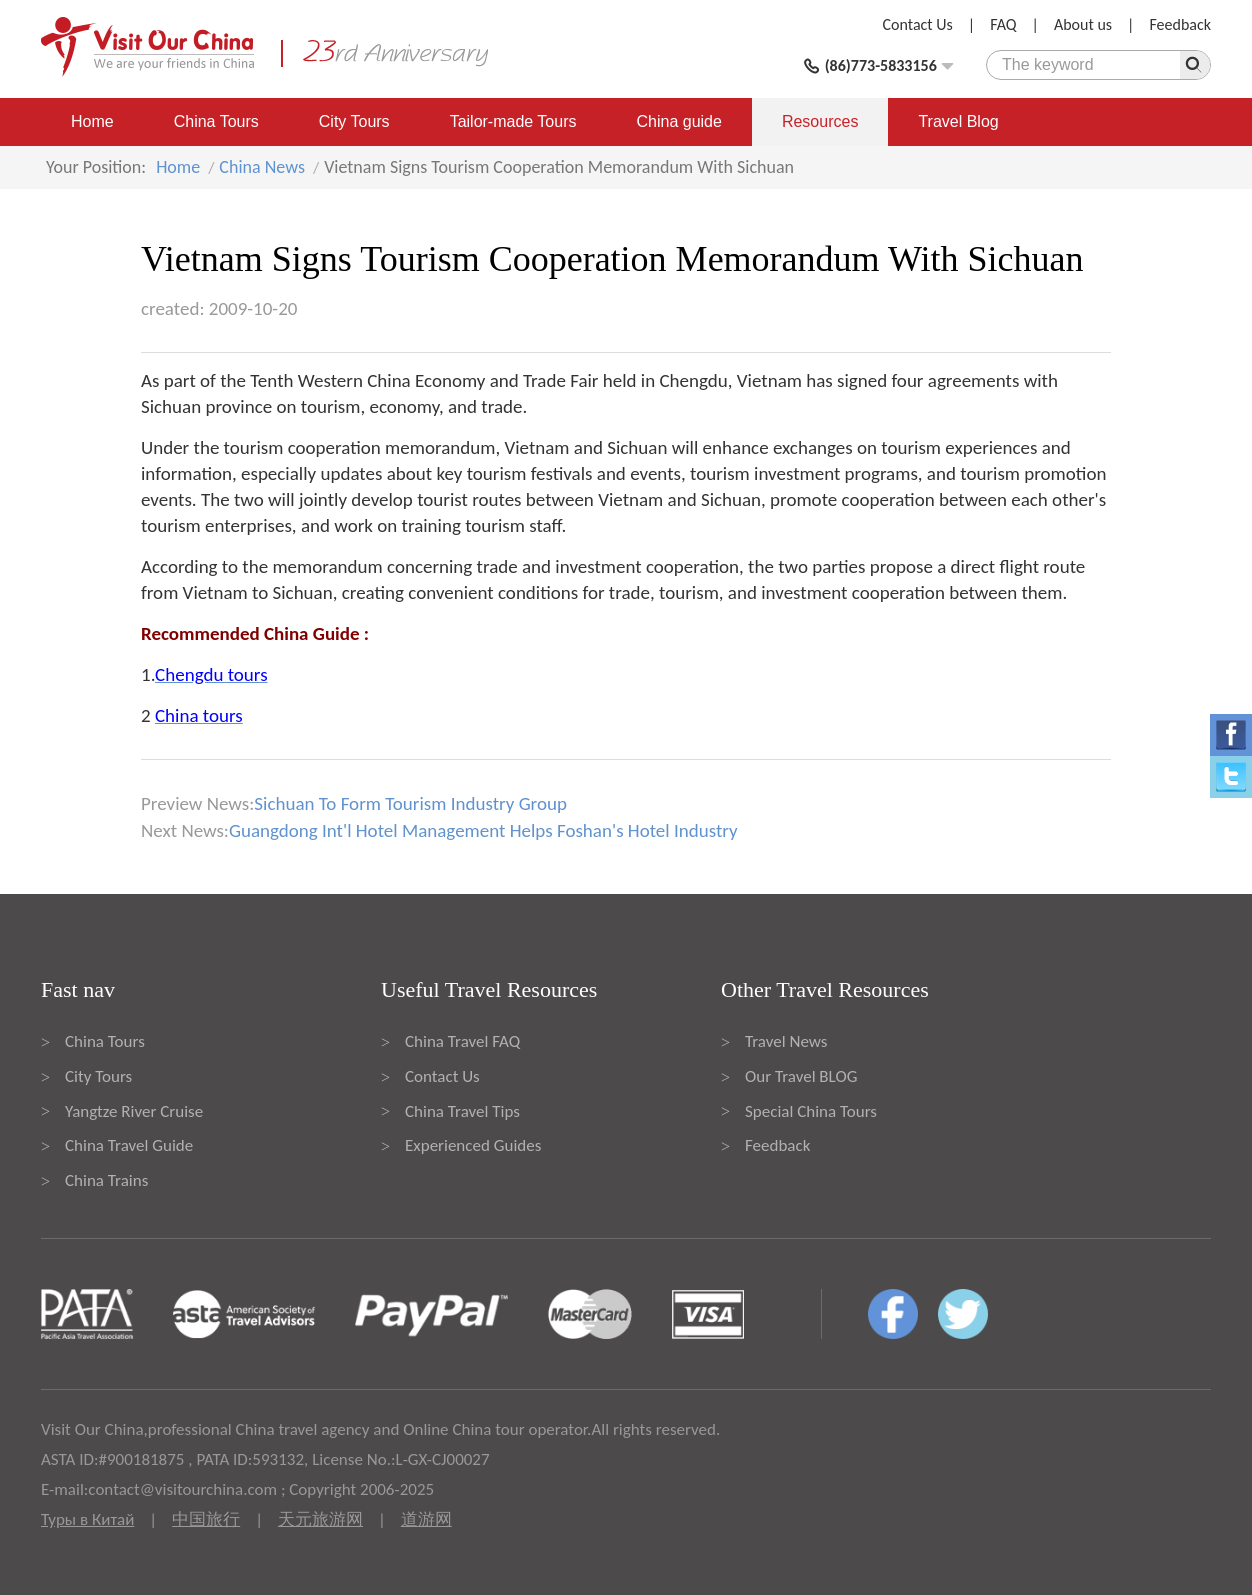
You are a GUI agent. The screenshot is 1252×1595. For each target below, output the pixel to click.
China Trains (106, 1180)
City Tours (354, 121)
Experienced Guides (473, 1145)
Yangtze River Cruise (134, 1111)
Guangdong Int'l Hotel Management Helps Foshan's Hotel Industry (483, 830)
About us (1083, 24)
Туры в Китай (87, 1519)
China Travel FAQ (462, 1041)
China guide (679, 121)
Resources (820, 121)
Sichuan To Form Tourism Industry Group (410, 803)
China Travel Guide (129, 1145)
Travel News (786, 1041)
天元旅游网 (320, 1519)
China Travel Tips (462, 1111)
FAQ (1003, 24)
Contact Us (918, 24)
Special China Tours (811, 1111)
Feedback (1180, 24)
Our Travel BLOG (801, 1076)
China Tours (216, 121)
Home (92, 121)
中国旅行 (206, 1519)
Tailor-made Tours (513, 121)
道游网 (426, 1519)
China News (262, 167)
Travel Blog (958, 121)
